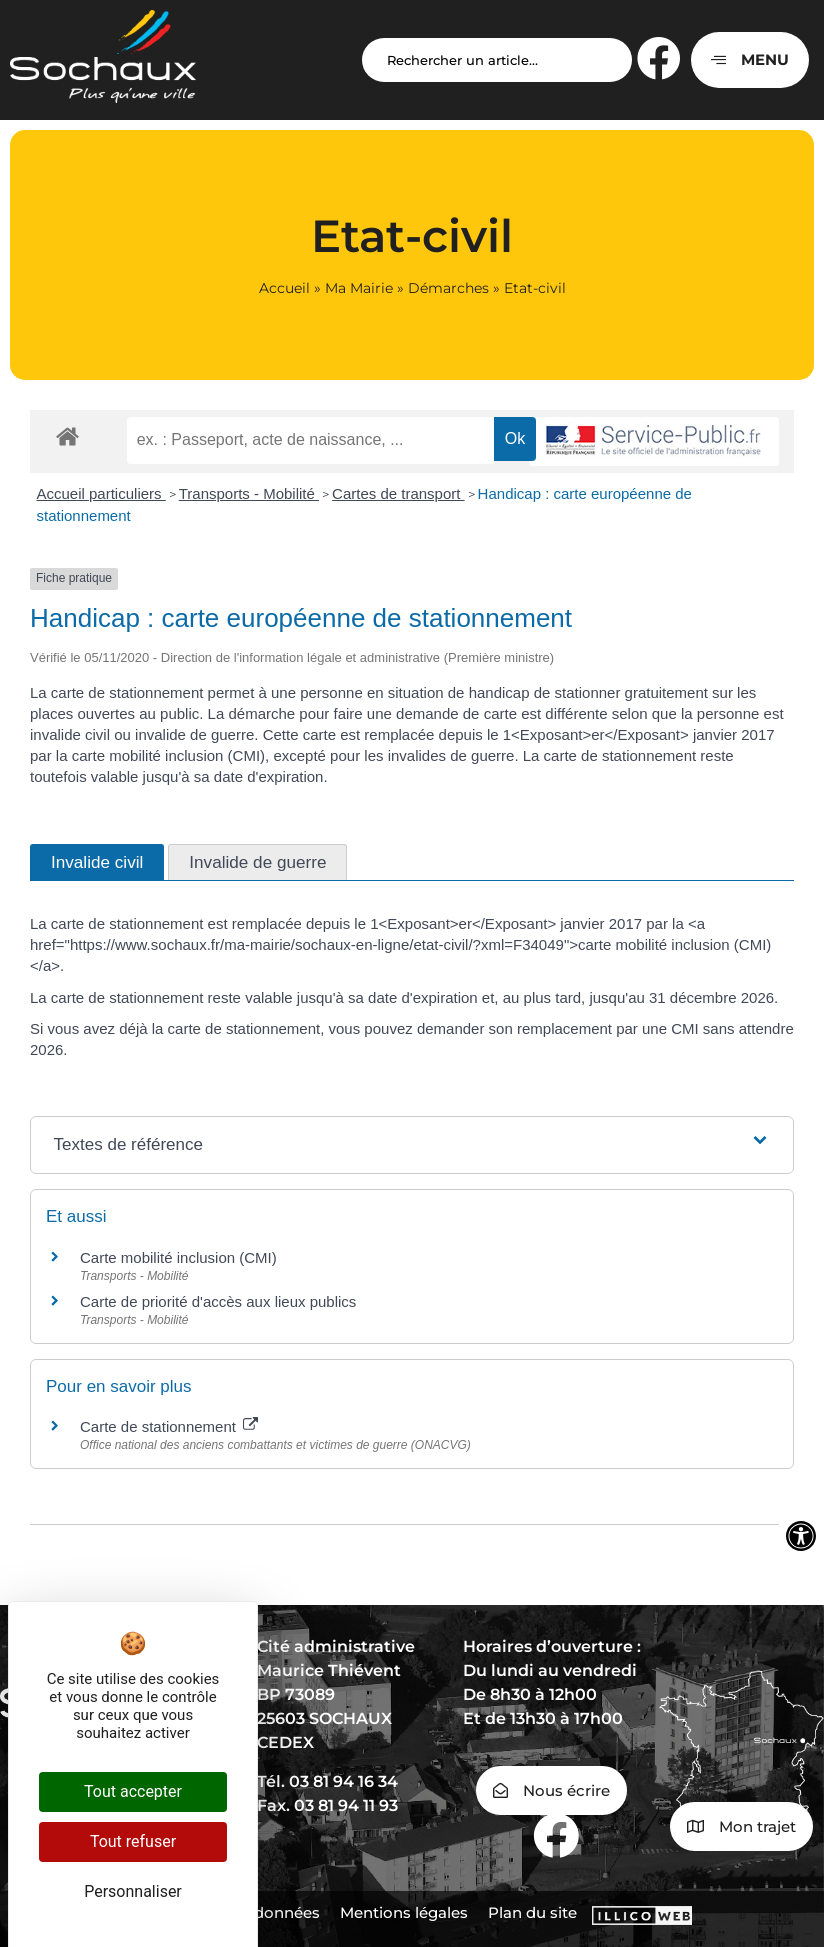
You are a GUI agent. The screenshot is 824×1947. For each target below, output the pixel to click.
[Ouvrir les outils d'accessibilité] (801, 1536)
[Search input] (497, 60)
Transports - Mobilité (249, 493)
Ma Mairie (359, 288)
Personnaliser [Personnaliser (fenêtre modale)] (133, 1891)
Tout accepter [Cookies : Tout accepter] (133, 1791)
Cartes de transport (398, 493)
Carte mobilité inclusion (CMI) (178, 1257)
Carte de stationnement (169, 1426)
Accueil (284, 288)
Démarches (448, 288)
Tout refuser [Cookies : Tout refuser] (133, 1841)
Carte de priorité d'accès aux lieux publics (218, 1301)
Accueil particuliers (101, 493)
